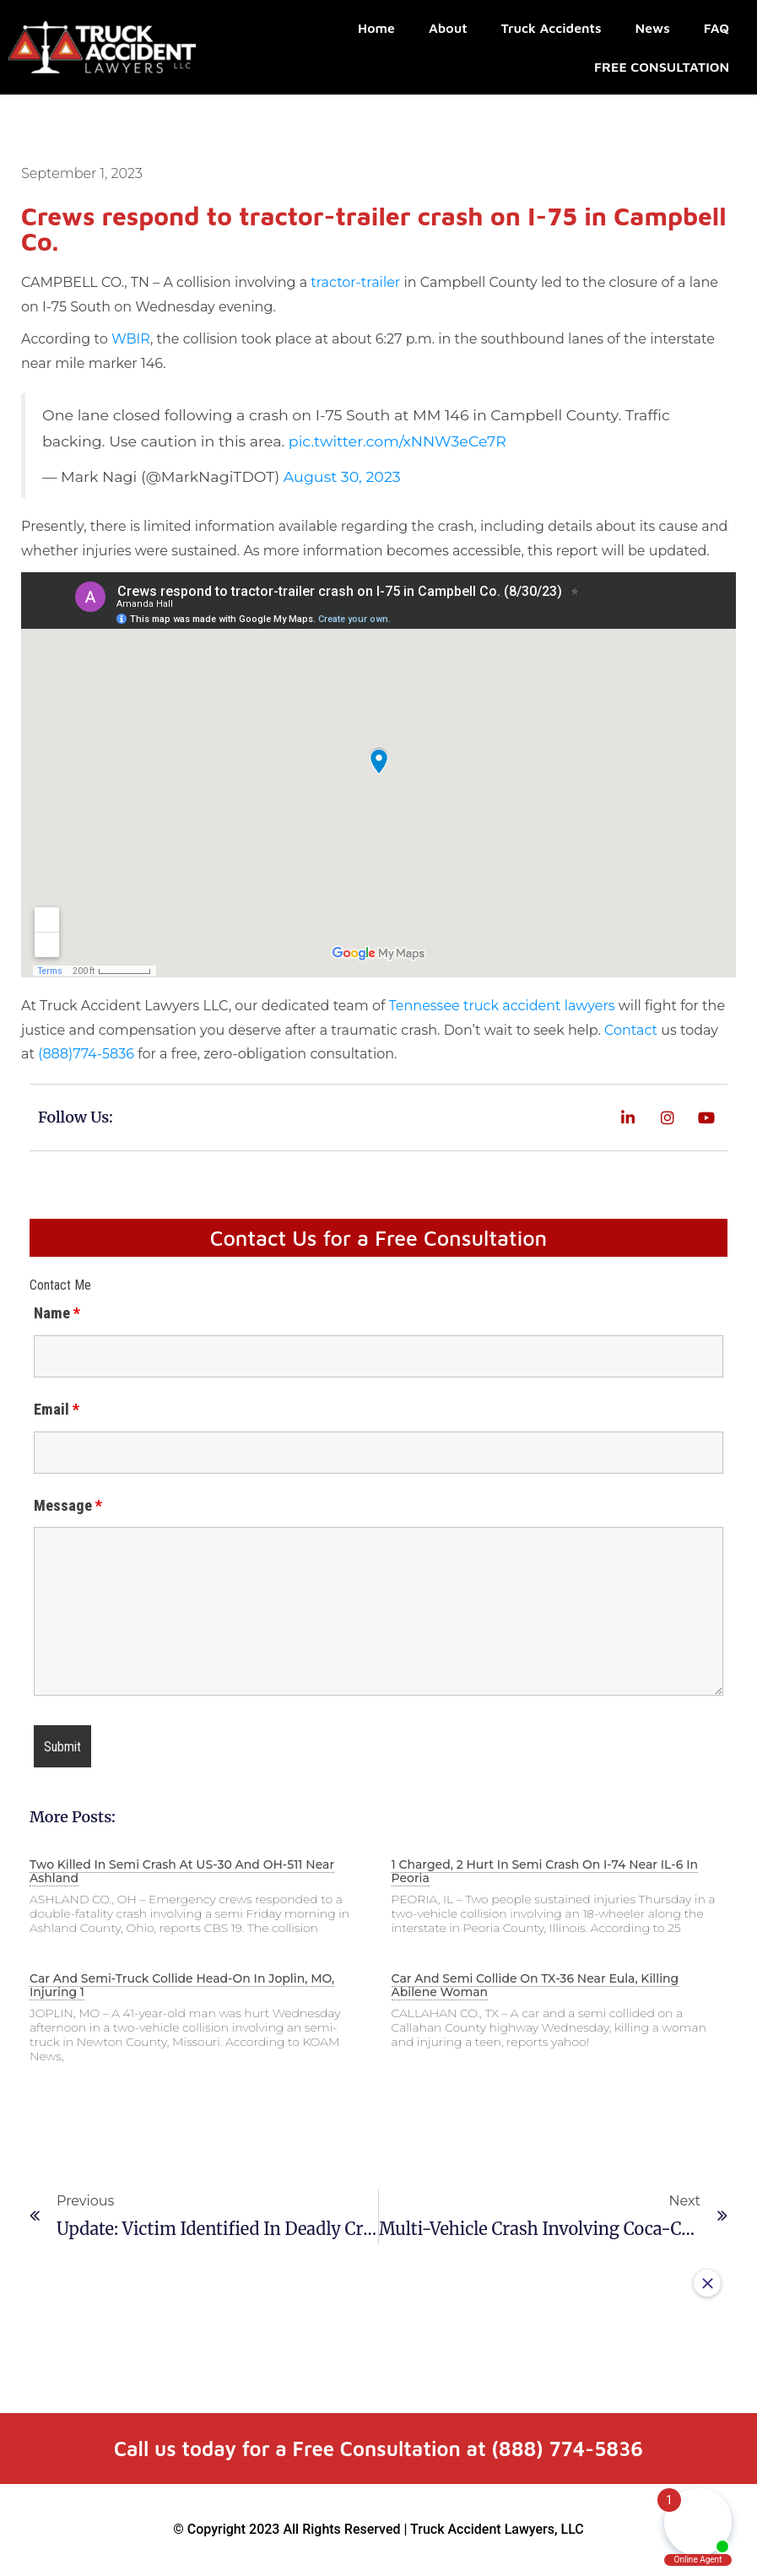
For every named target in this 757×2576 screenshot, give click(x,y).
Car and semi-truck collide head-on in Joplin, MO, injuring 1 (182, 1985)
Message (68, 1505)
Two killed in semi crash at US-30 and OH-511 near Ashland (182, 1871)
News (652, 27)
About (448, 27)
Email (56, 1409)
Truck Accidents (551, 27)
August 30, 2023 (342, 476)
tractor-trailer (355, 282)
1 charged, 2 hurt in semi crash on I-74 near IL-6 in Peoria (545, 1871)
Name (57, 1313)
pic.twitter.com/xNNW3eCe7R (397, 441)
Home (376, 27)
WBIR (130, 339)
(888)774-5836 (86, 1054)
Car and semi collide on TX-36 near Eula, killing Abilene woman (535, 1985)
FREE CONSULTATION (661, 66)
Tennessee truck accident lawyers (502, 1006)
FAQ (716, 27)
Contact (630, 1030)
